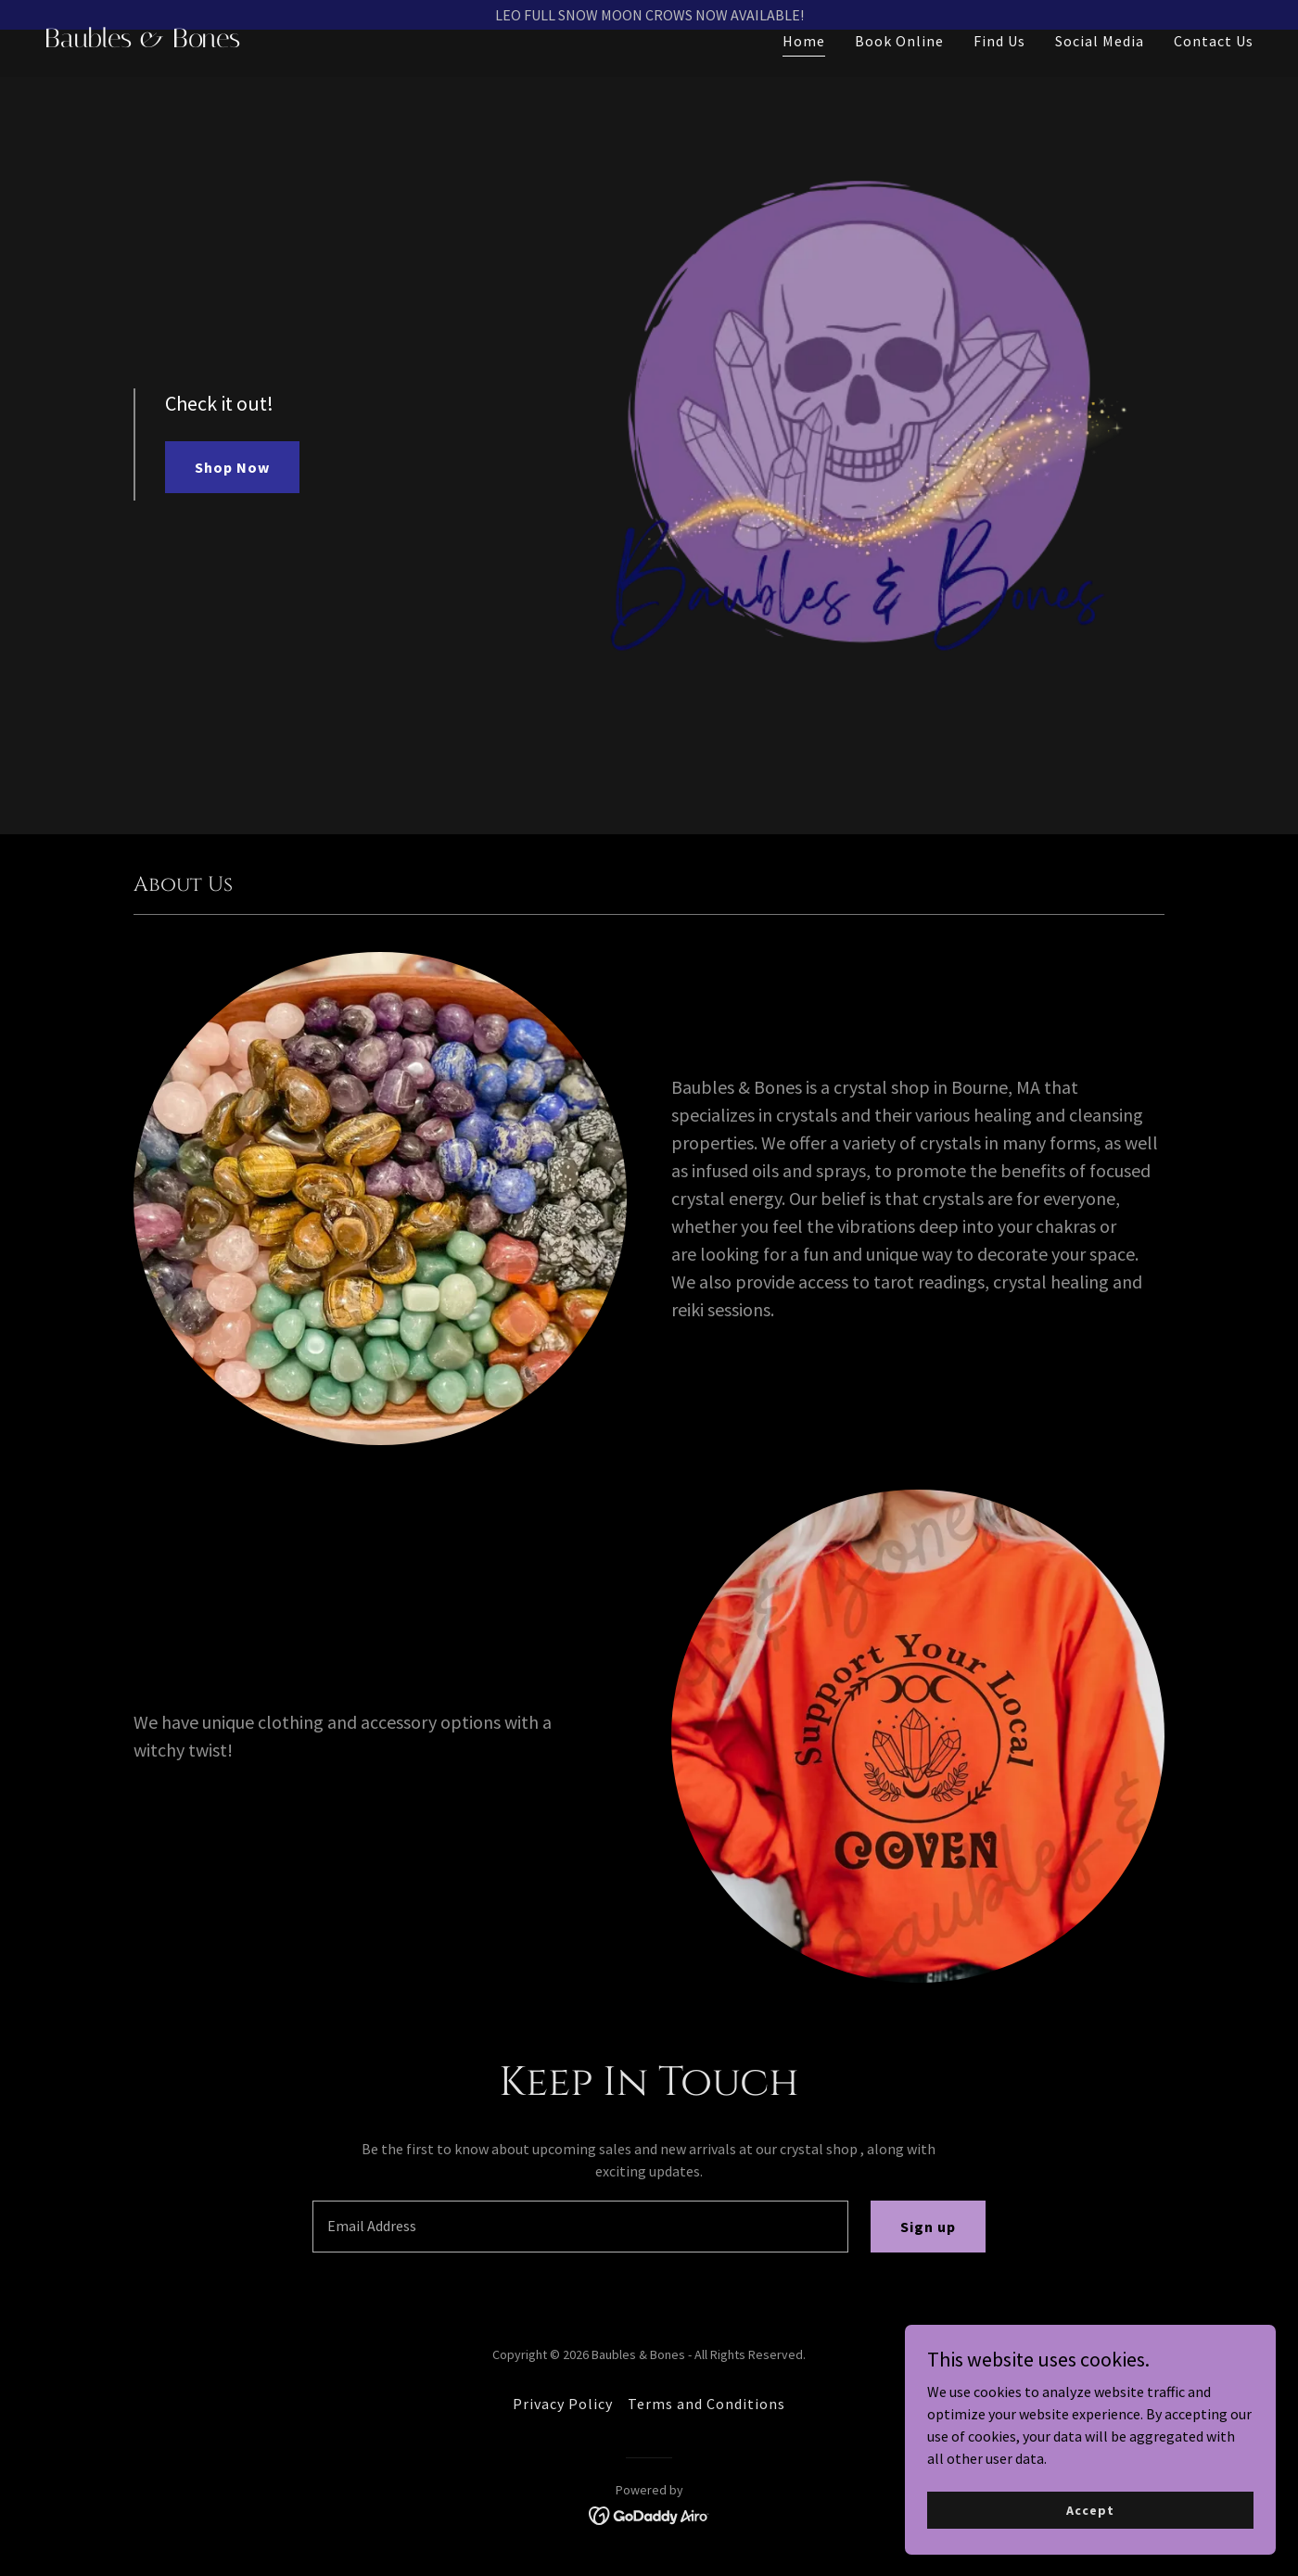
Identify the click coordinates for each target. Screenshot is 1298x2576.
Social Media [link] (1099, 70)
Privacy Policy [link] (563, 2403)
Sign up (928, 2226)
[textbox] (579, 2226)
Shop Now (232, 467)
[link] (339, 71)
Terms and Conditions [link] (706, 2403)
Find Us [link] (999, 70)
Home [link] (804, 70)
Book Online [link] (899, 70)
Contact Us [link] (1213, 70)
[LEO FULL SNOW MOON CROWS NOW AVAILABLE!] (649, 15)
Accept (1089, 2509)
